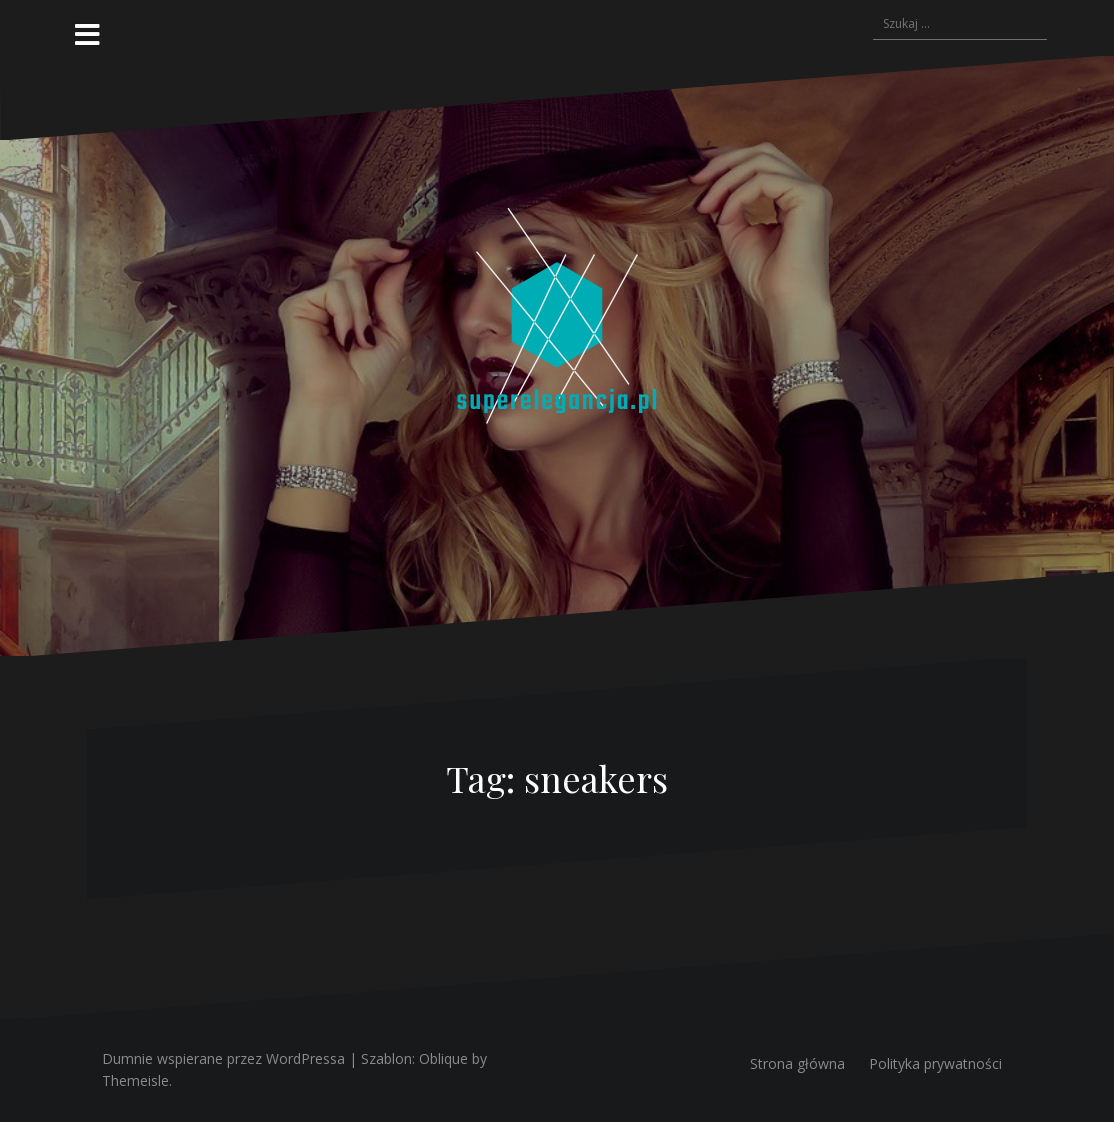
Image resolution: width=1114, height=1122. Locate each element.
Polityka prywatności (935, 1063)
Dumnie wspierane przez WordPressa (223, 1058)
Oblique (443, 1058)
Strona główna (797, 1063)
